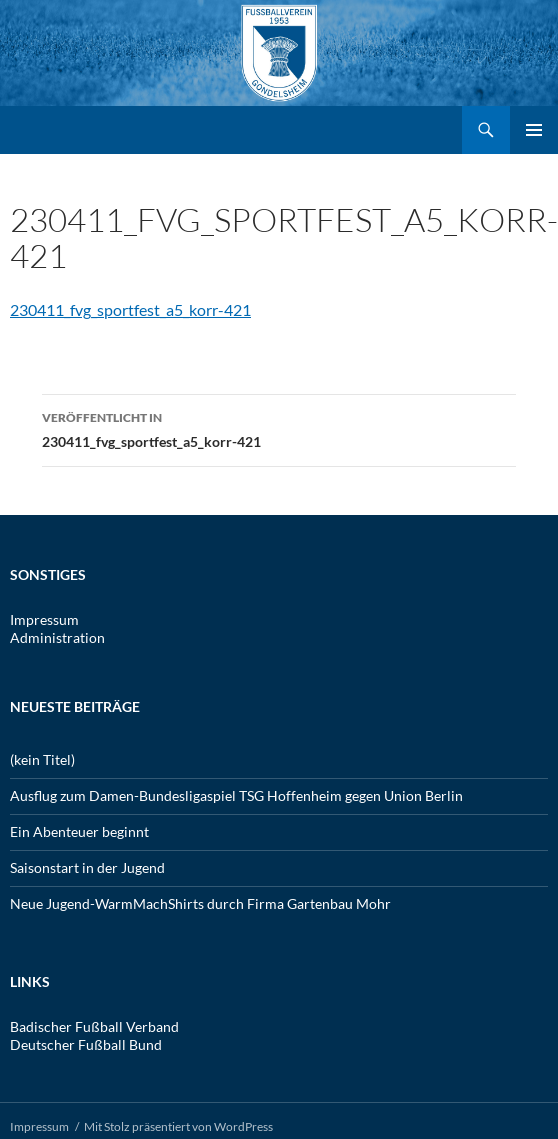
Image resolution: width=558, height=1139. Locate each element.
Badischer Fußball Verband (94, 1026)
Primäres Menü (534, 130)
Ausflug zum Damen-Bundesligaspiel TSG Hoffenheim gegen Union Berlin (236, 795)
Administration (57, 637)
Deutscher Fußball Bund (86, 1044)
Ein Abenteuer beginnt (79, 831)
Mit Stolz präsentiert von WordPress (178, 1126)
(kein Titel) (42, 759)
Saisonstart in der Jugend (87, 867)
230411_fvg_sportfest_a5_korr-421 (130, 309)
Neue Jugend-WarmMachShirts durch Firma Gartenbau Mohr (200, 903)
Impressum (44, 619)
